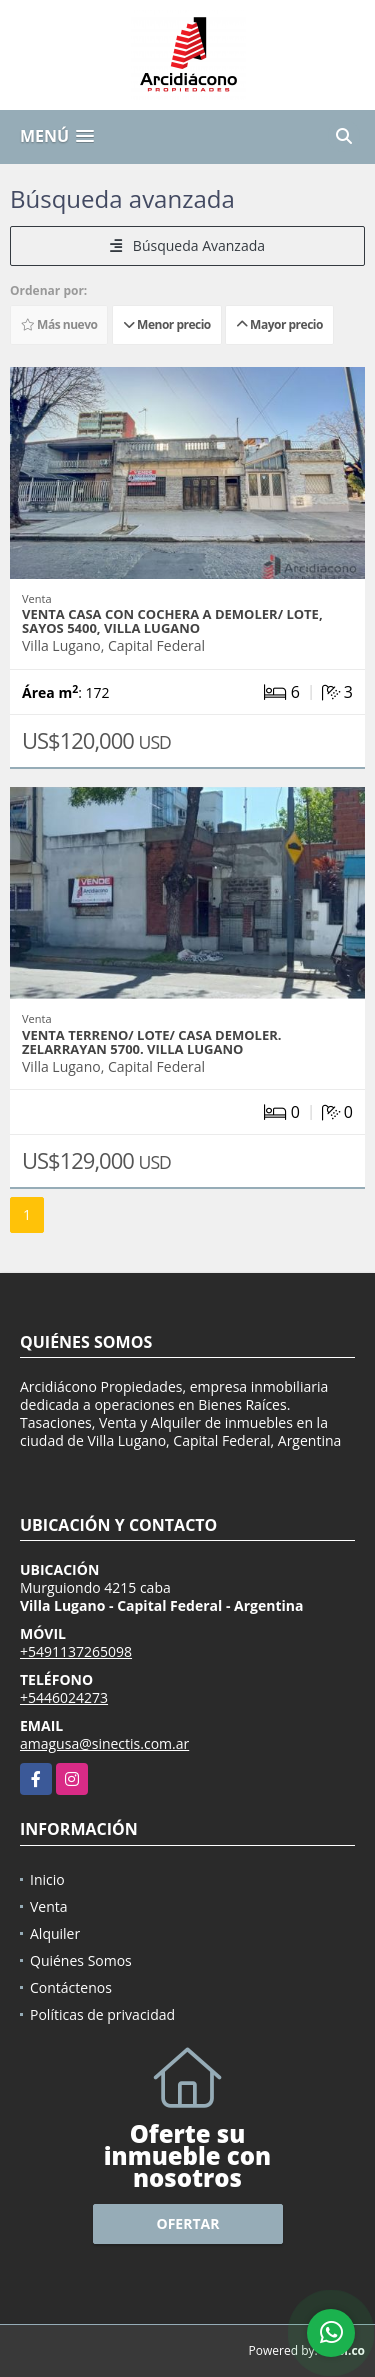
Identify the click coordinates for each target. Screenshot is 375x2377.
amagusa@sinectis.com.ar (104, 1743)
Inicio (47, 1879)
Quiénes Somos (81, 1960)
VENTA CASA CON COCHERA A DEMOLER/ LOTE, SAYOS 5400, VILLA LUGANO (172, 621)
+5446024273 (64, 1697)
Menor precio (167, 324)
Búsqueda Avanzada (187, 245)
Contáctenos (71, 1987)
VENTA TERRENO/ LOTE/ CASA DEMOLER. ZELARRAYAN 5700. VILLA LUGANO (152, 1042)
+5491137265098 (76, 1651)
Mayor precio (279, 324)
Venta (49, 1906)
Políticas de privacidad (102, 2014)
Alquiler (55, 1933)
